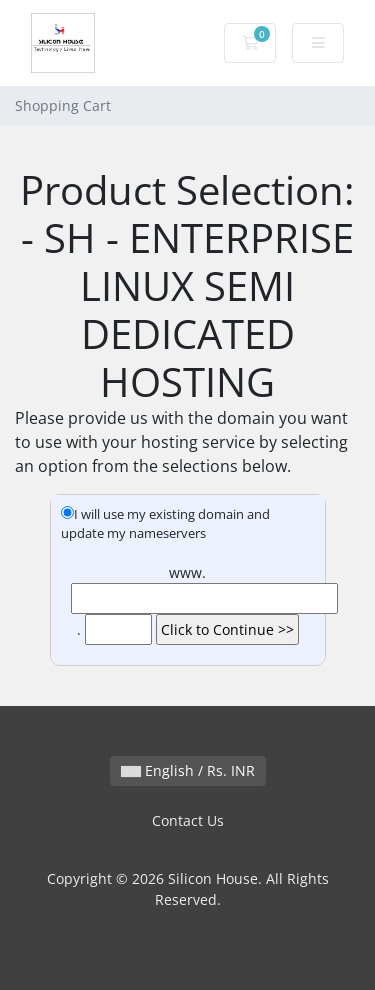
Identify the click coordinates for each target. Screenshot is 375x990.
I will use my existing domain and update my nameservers (165, 524)
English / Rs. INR (188, 770)
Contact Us (188, 820)
